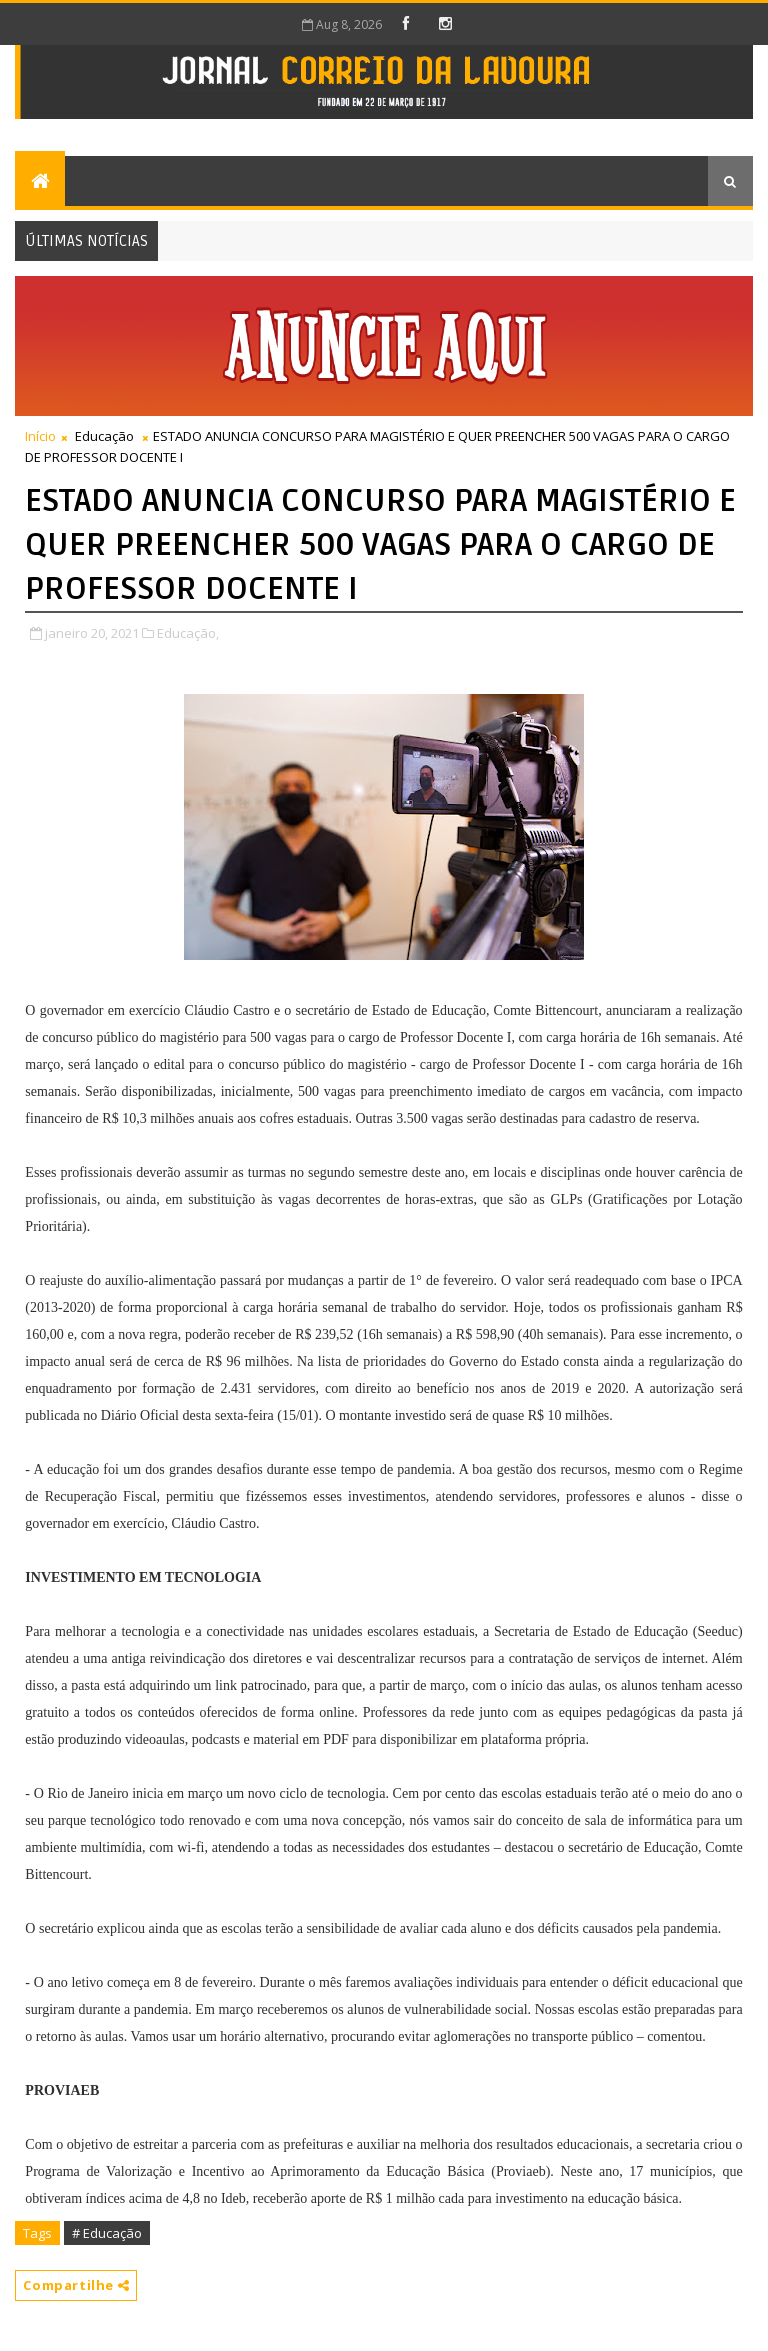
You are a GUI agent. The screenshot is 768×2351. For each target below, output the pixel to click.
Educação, (188, 633)
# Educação (107, 2233)
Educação (104, 436)
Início (40, 436)
